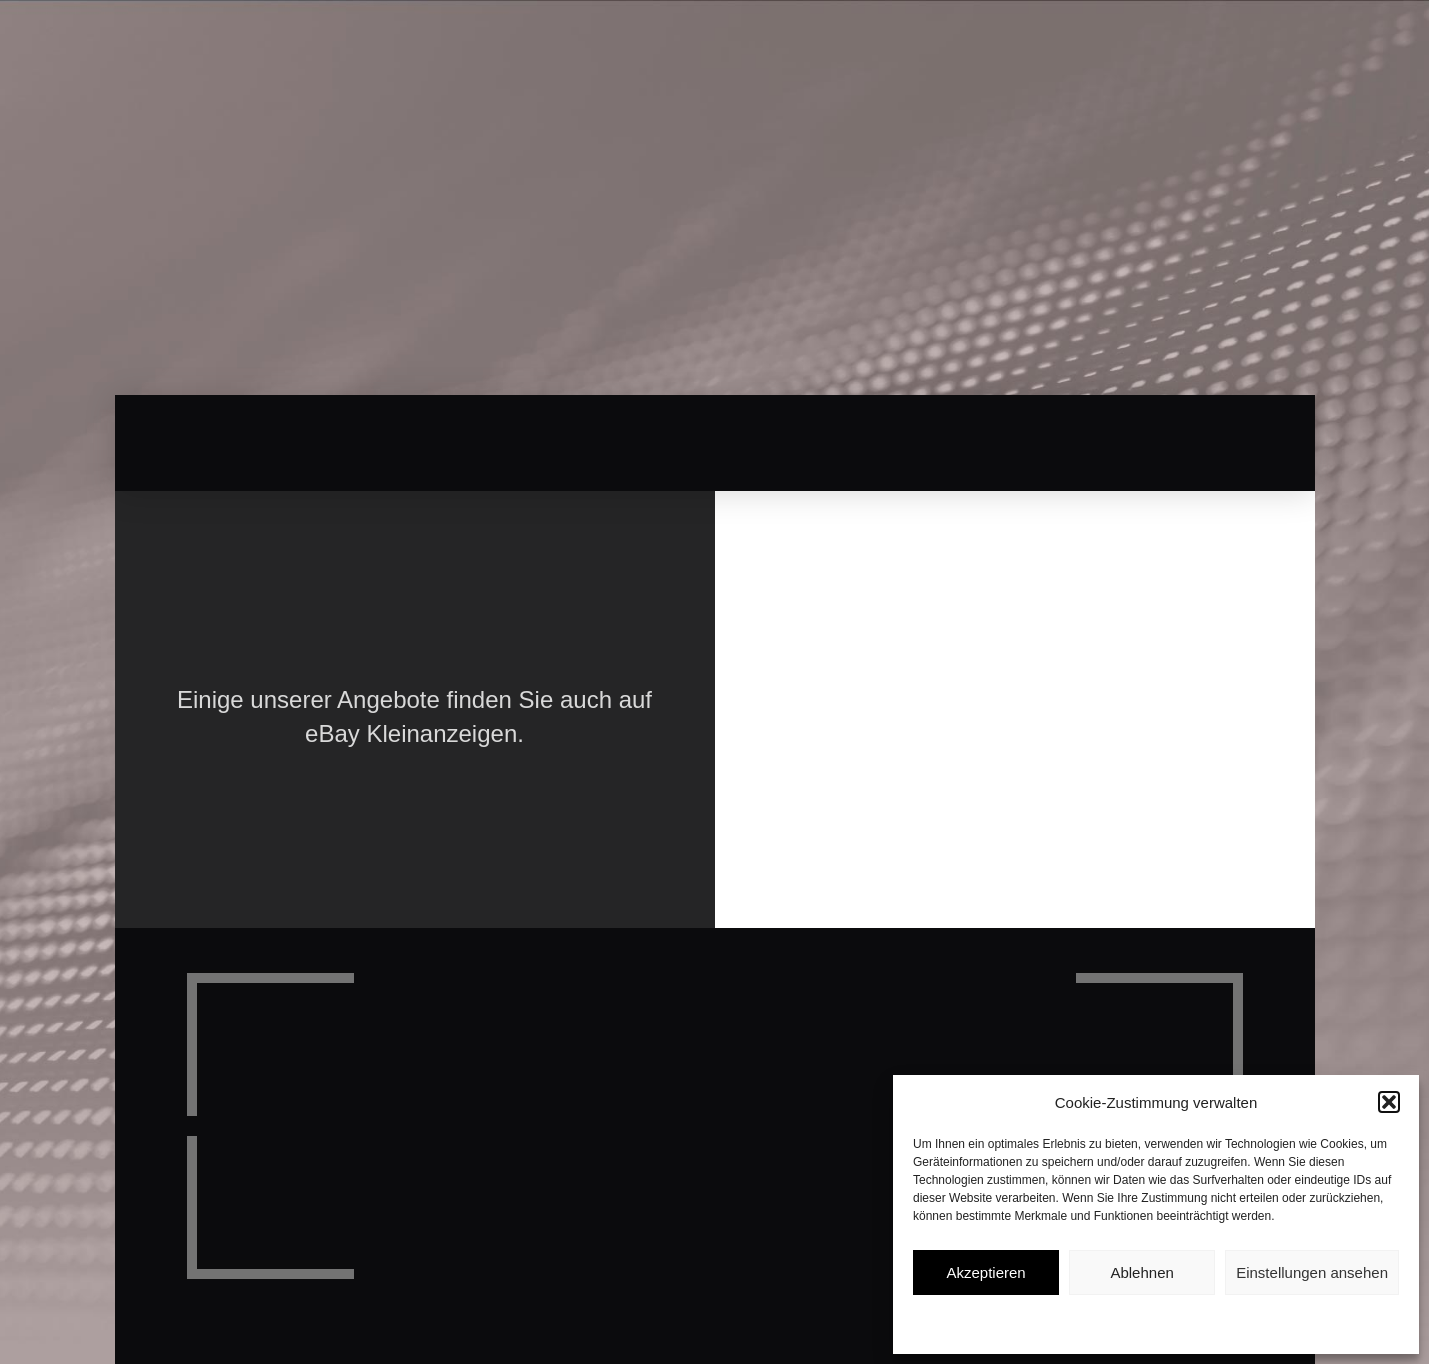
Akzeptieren (985, 1272)
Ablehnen (1141, 1272)
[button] (1389, 1102)
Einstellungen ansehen (1312, 1272)
